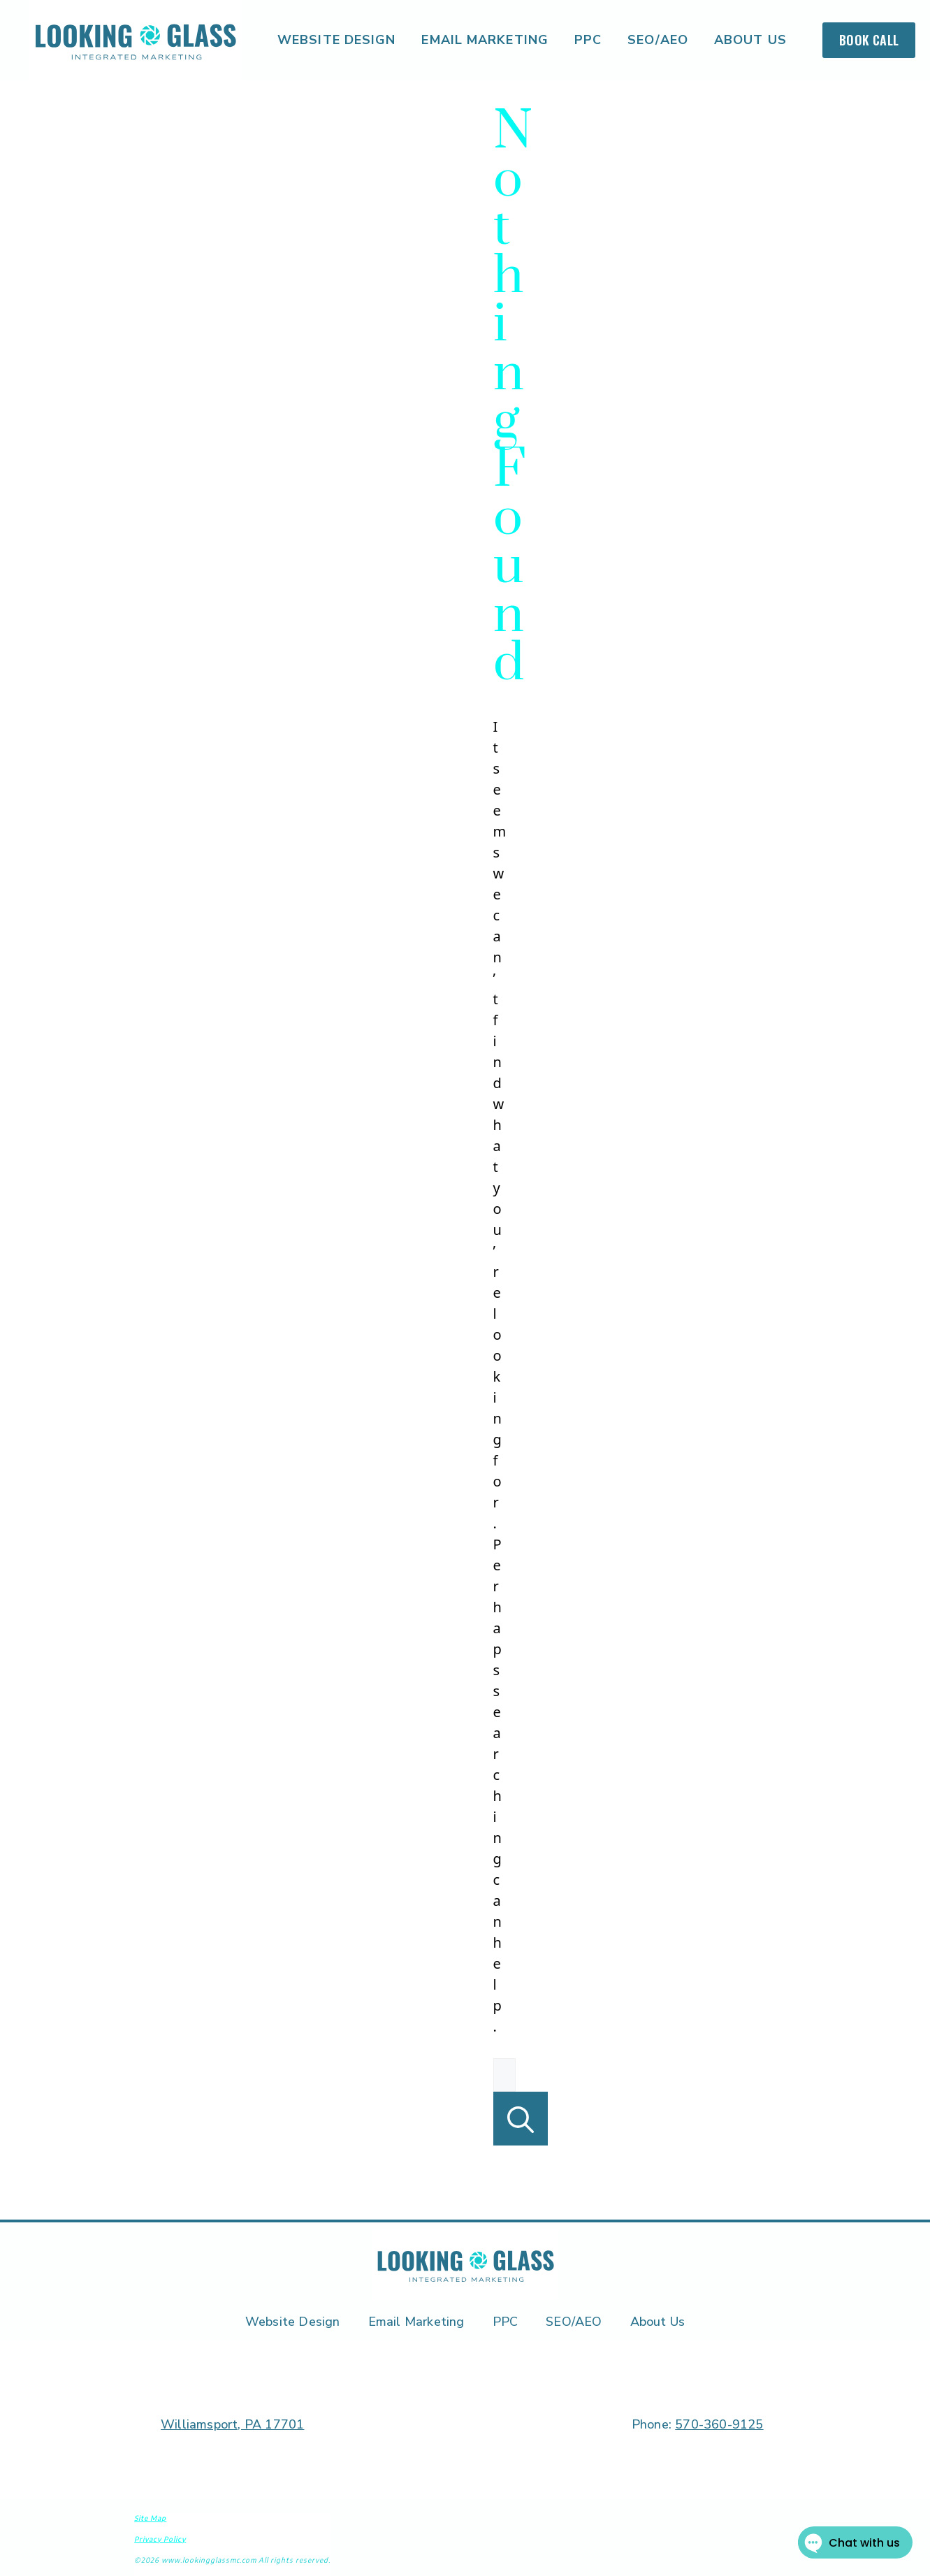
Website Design (336, 39)
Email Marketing (484, 39)
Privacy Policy (160, 2539)
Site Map (150, 2518)
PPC (588, 39)
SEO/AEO (657, 39)
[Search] (520, 2119)
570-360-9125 (719, 2424)
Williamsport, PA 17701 (232, 2424)
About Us (750, 39)
